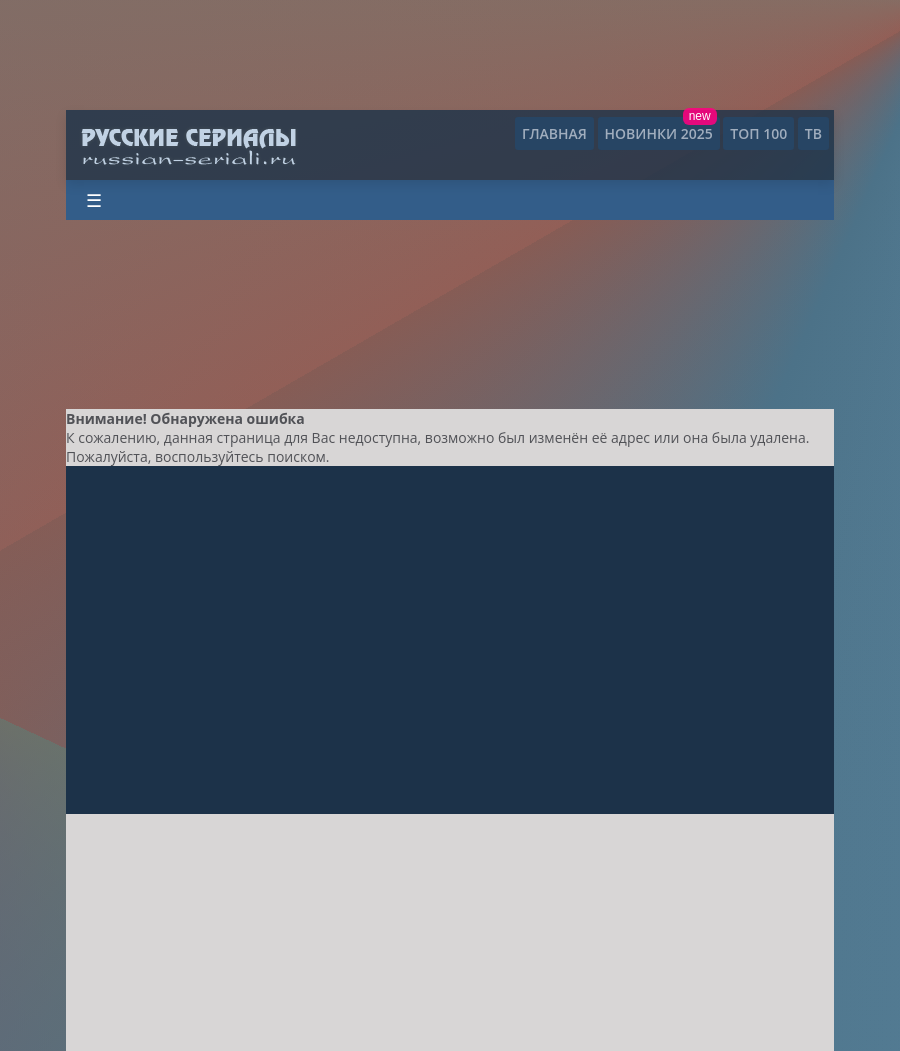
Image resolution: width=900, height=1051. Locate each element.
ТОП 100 (758, 133)
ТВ (813, 133)
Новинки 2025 (659, 133)
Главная (554, 133)
